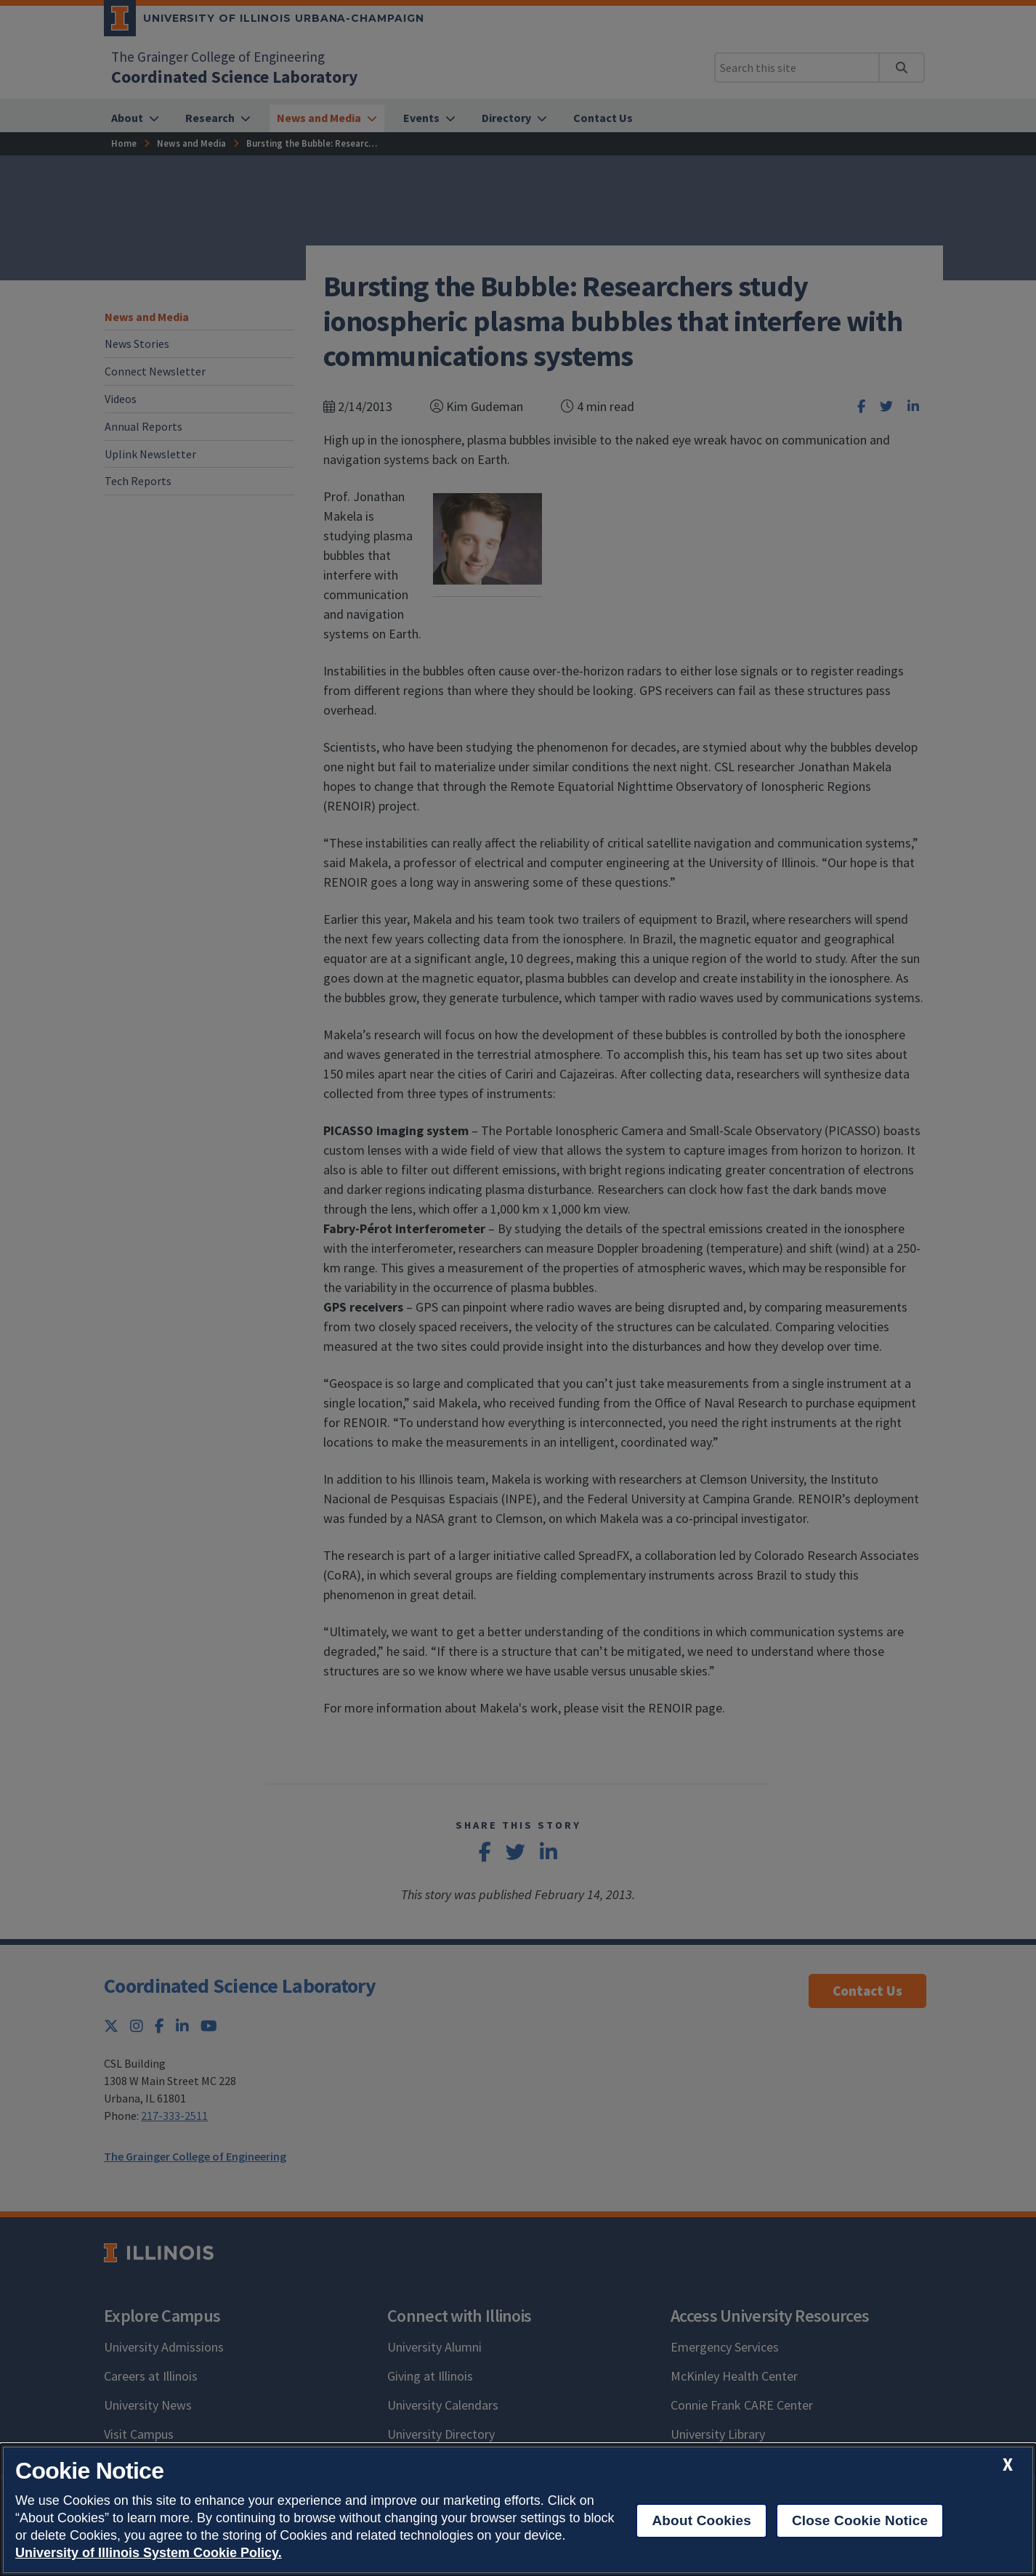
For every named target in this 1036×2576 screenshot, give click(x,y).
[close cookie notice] (1007, 2464)
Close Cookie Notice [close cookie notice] (860, 2520)
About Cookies (701, 2520)
